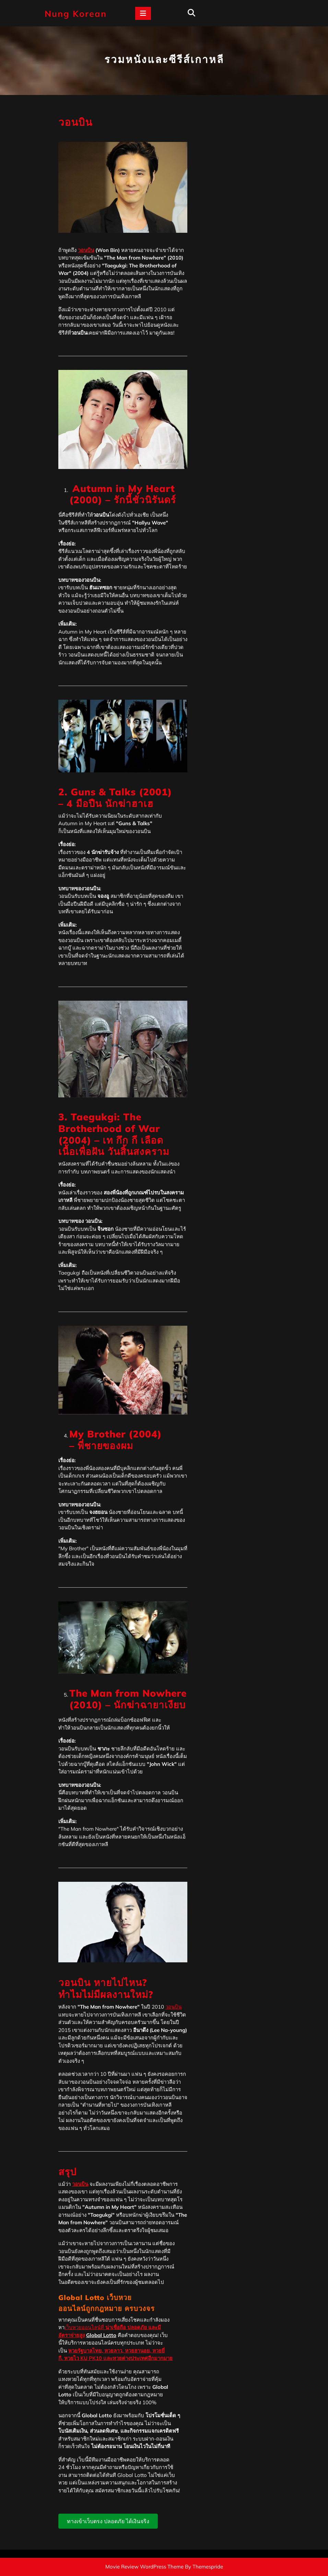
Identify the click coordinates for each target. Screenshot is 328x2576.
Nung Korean (76, 13)
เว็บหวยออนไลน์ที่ (85, 2327)
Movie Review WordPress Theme (144, 2566)
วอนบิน (86, 250)
